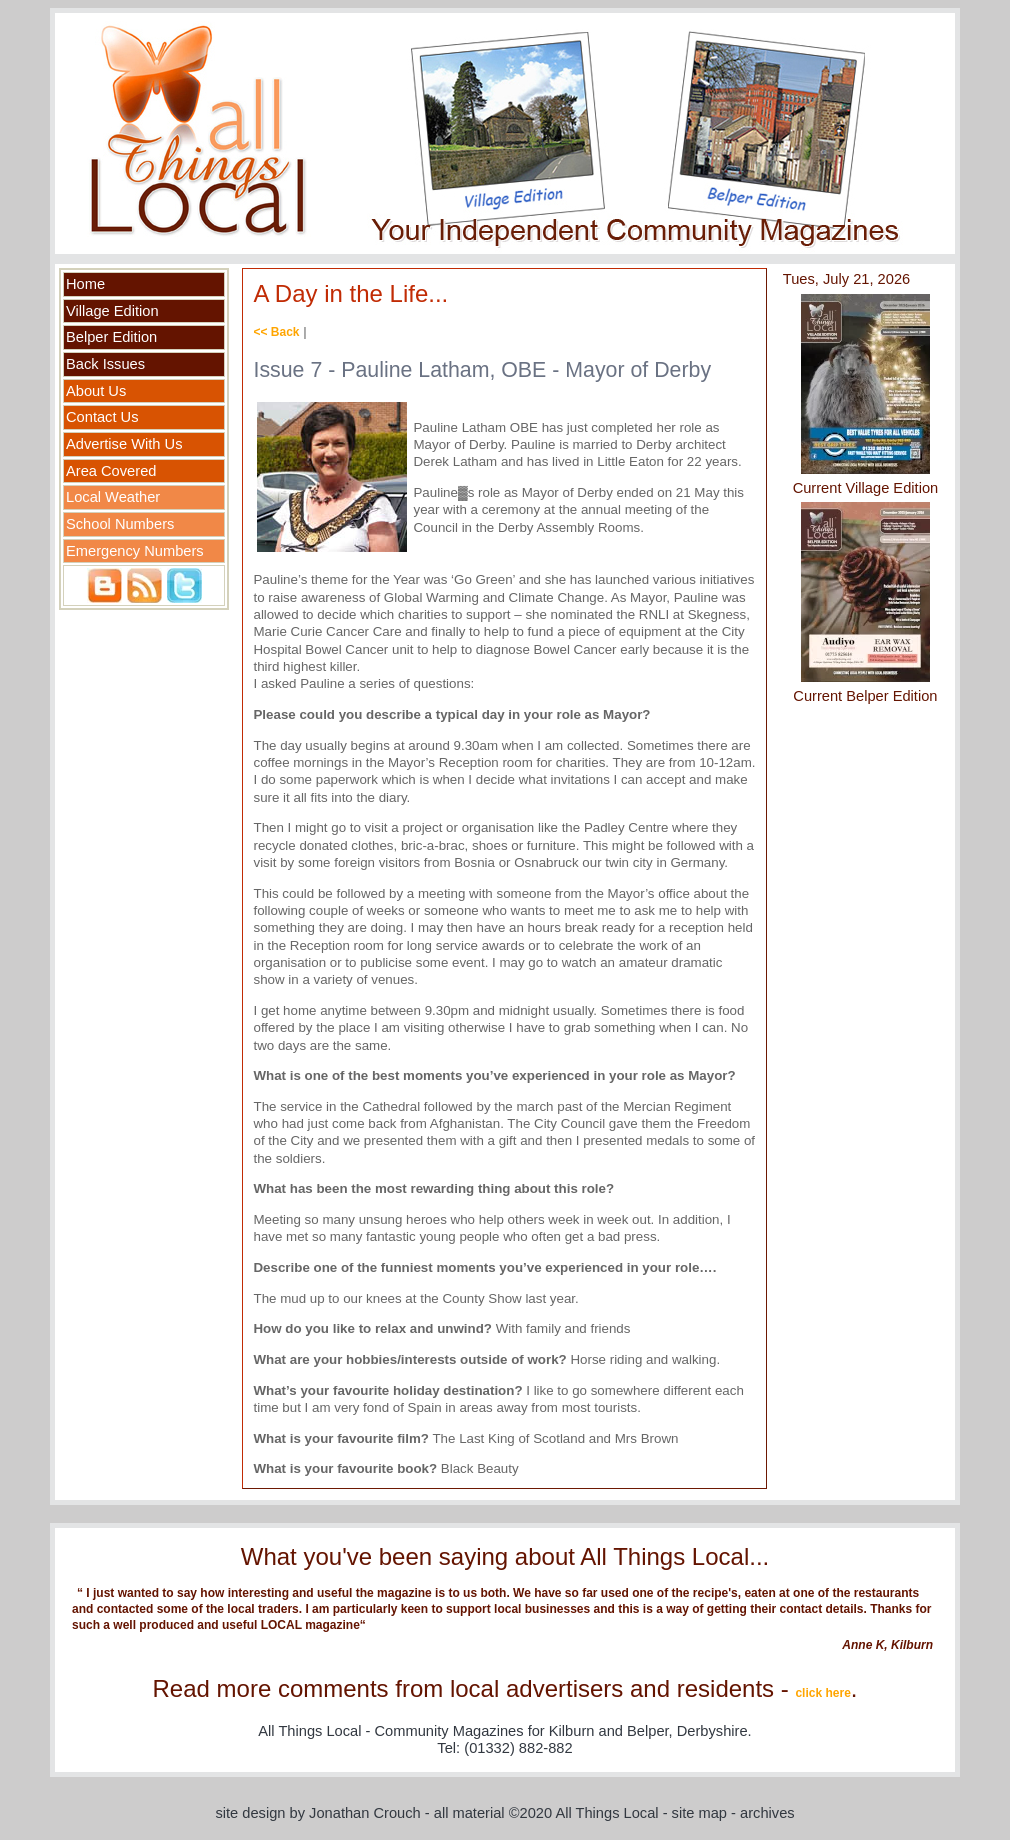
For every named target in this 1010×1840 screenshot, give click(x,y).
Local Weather (113, 497)
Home (85, 284)
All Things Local (606, 1813)
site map (699, 1813)
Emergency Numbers (135, 551)
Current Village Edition (866, 488)
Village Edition (112, 311)
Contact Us (102, 417)
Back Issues (105, 364)
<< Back (276, 332)
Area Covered (111, 471)
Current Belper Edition (865, 696)
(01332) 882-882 (518, 1748)
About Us (96, 391)
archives (767, 1813)
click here (822, 1693)
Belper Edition (111, 337)
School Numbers (120, 524)
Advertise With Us (124, 444)
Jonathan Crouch (365, 1813)
